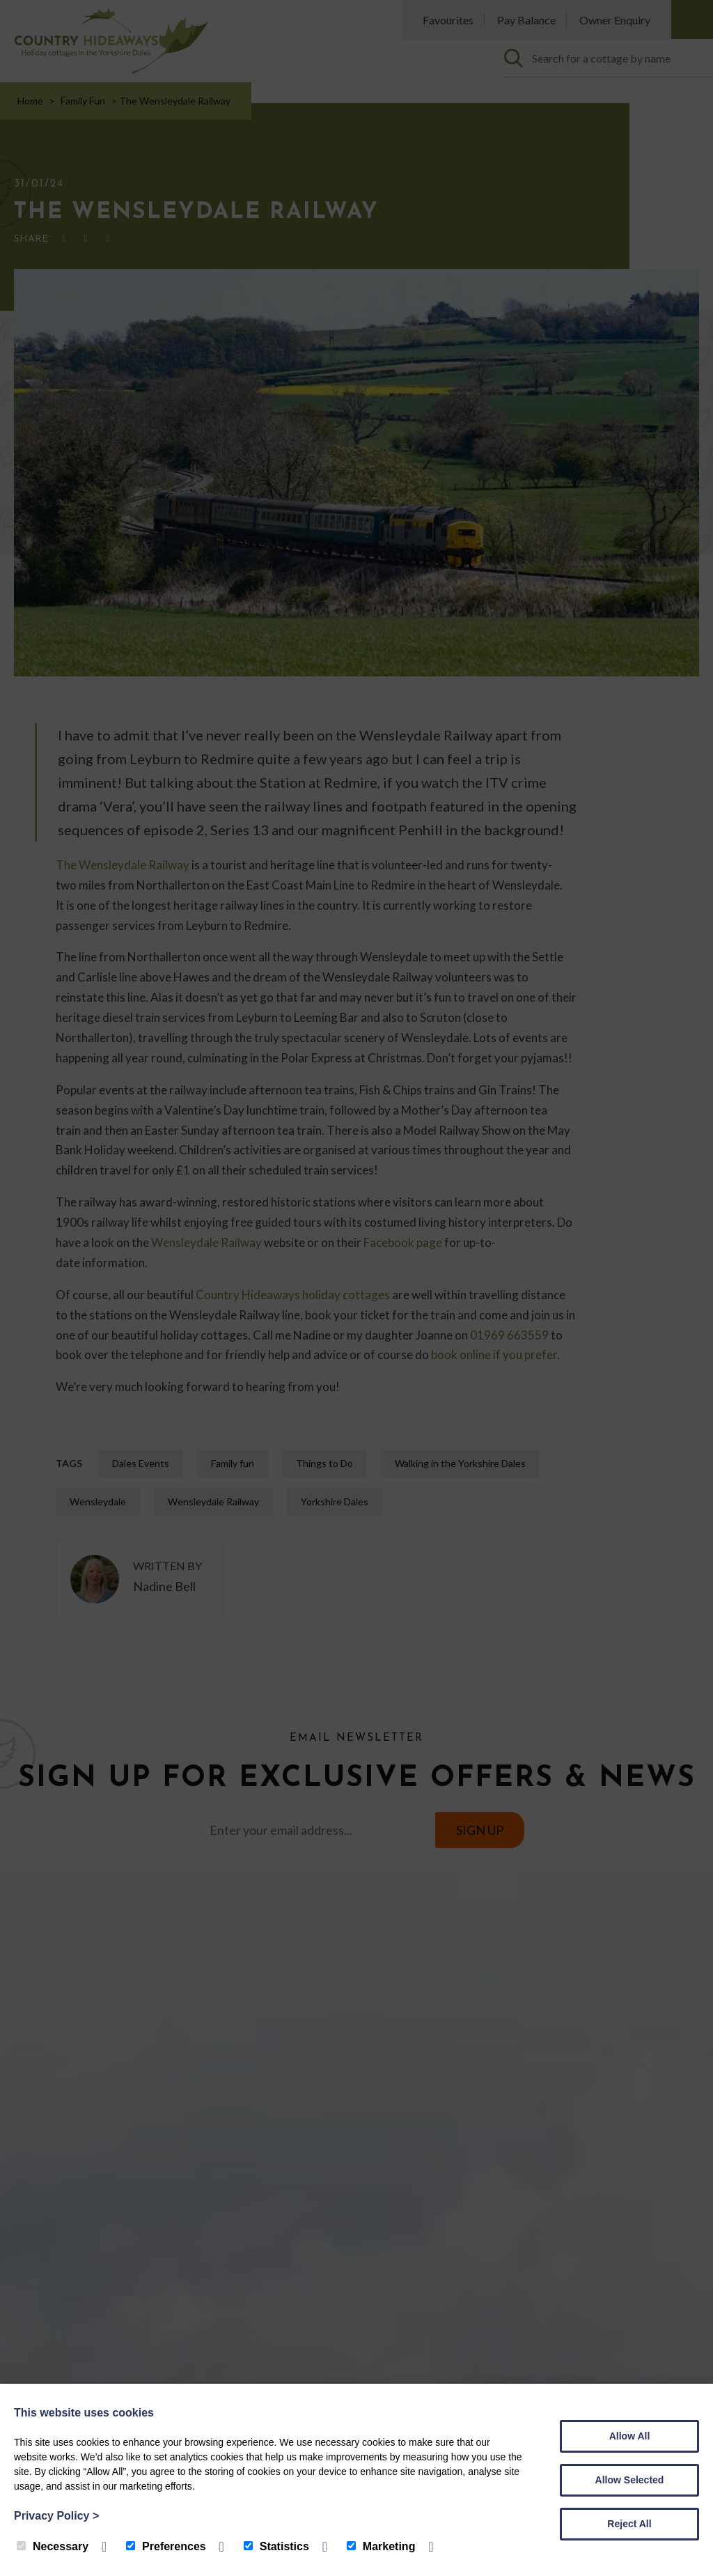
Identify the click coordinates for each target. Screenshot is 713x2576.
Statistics (276, 2546)
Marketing (381, 2546)
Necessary (52, 2546)
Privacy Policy (56, 2516)
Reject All (629, 2523)
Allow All (629, 2436)
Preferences (166, 2546)
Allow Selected (629, 2479)
